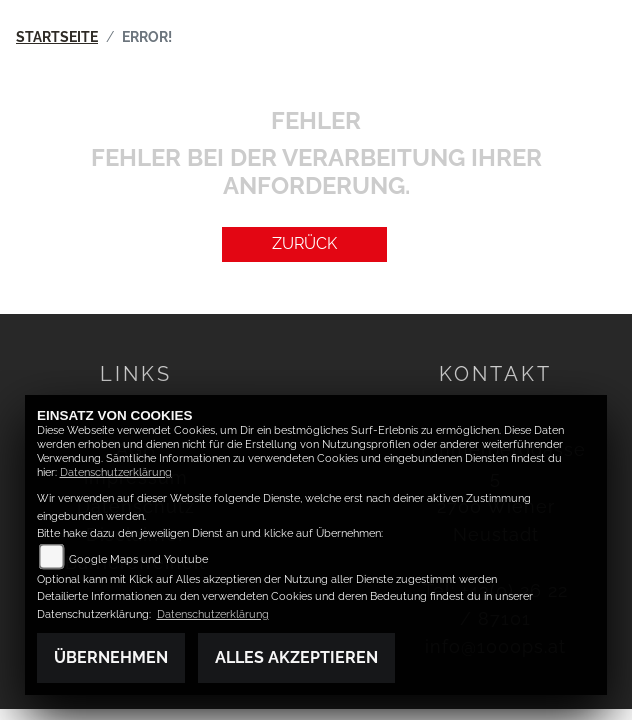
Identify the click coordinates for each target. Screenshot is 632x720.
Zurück (304, 243)
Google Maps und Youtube (138, 559)
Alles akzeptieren (296, 657)
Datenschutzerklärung (116, 472)
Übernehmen (111, 657)
